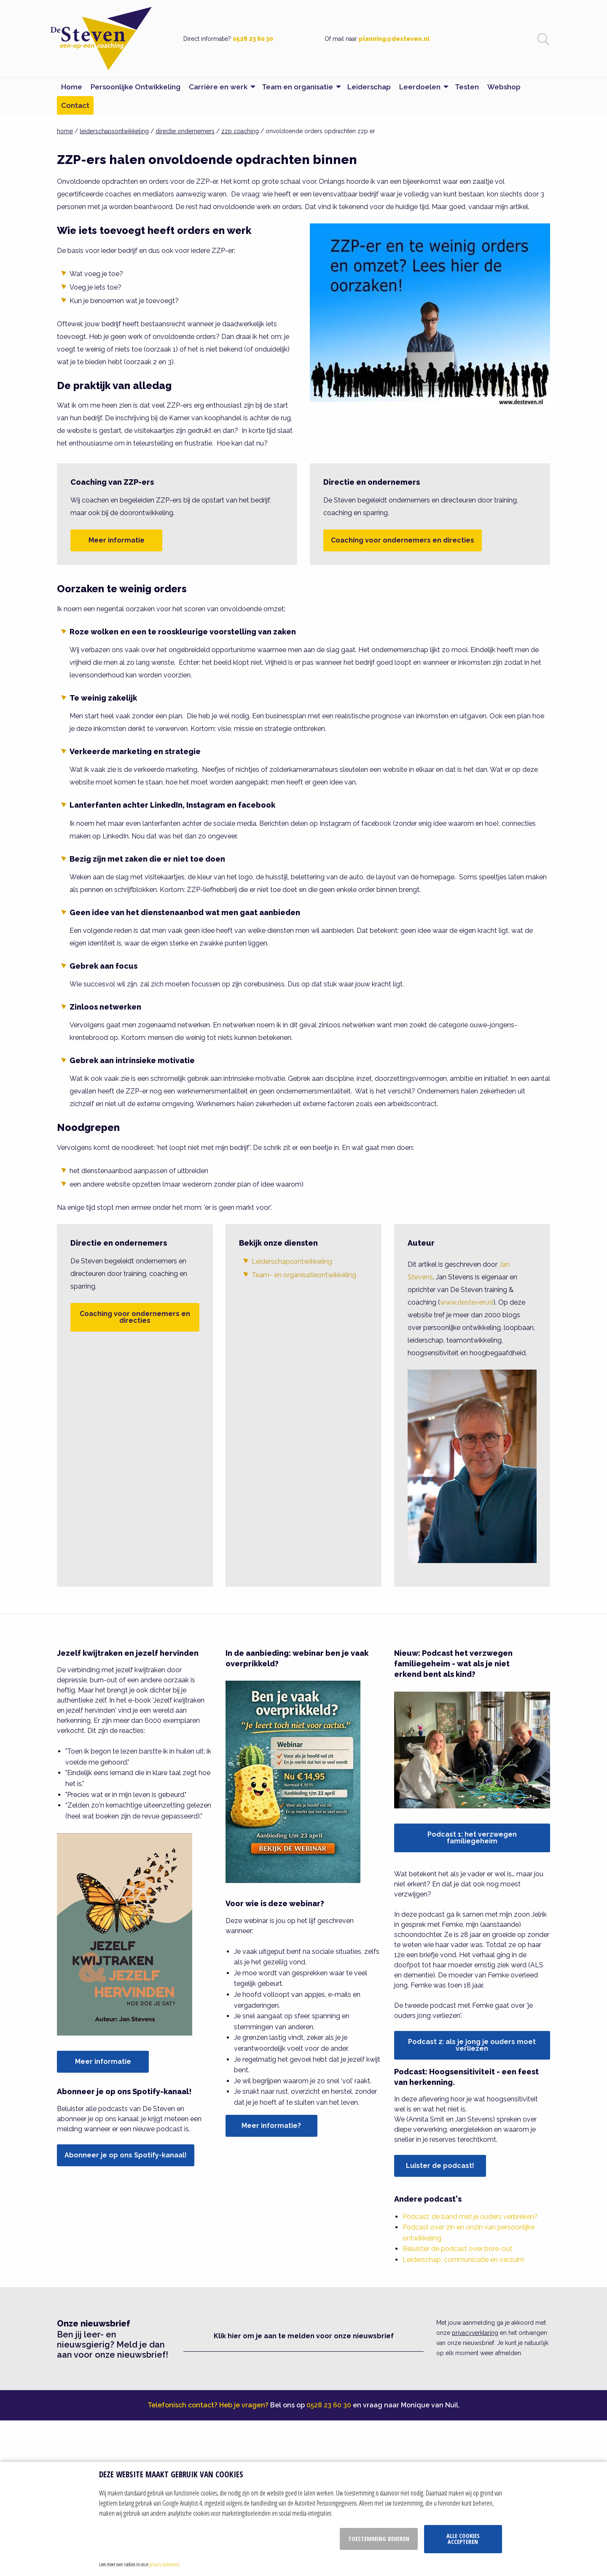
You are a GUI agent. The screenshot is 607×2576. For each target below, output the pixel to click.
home (65, 131)
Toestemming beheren (378, 2539)
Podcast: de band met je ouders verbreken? (470, 2217)
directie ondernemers (185, 131)
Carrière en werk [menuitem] (218, 87)
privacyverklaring (475, 2332)
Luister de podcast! (440, 2166)
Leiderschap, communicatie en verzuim (463, 2260)
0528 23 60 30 (253, 38)
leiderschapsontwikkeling (114, 131)
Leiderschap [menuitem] (369, 87)
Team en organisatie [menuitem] (297, 87)
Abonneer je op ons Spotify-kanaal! (125, 2155)
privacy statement (164, 2564)
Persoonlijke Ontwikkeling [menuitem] (135, 87)
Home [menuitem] (71, 87)
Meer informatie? (271, 2126)
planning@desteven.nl (394, 38)
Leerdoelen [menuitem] (419, 87)
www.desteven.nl (466, 1302)
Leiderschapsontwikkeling (292, 1261)
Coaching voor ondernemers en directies (402, 540)
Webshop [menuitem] (504, 87)
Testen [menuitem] (467, 87)
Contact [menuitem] (75, 105)
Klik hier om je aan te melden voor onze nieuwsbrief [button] (304, 2336)
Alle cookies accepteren (463, 2539)
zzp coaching (240, 131)
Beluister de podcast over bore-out (457, 2249)
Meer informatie (117, 540)
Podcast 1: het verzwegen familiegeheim (472, 1837)
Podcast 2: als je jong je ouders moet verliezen (472, 2045)
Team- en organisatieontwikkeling (304, 1275)
